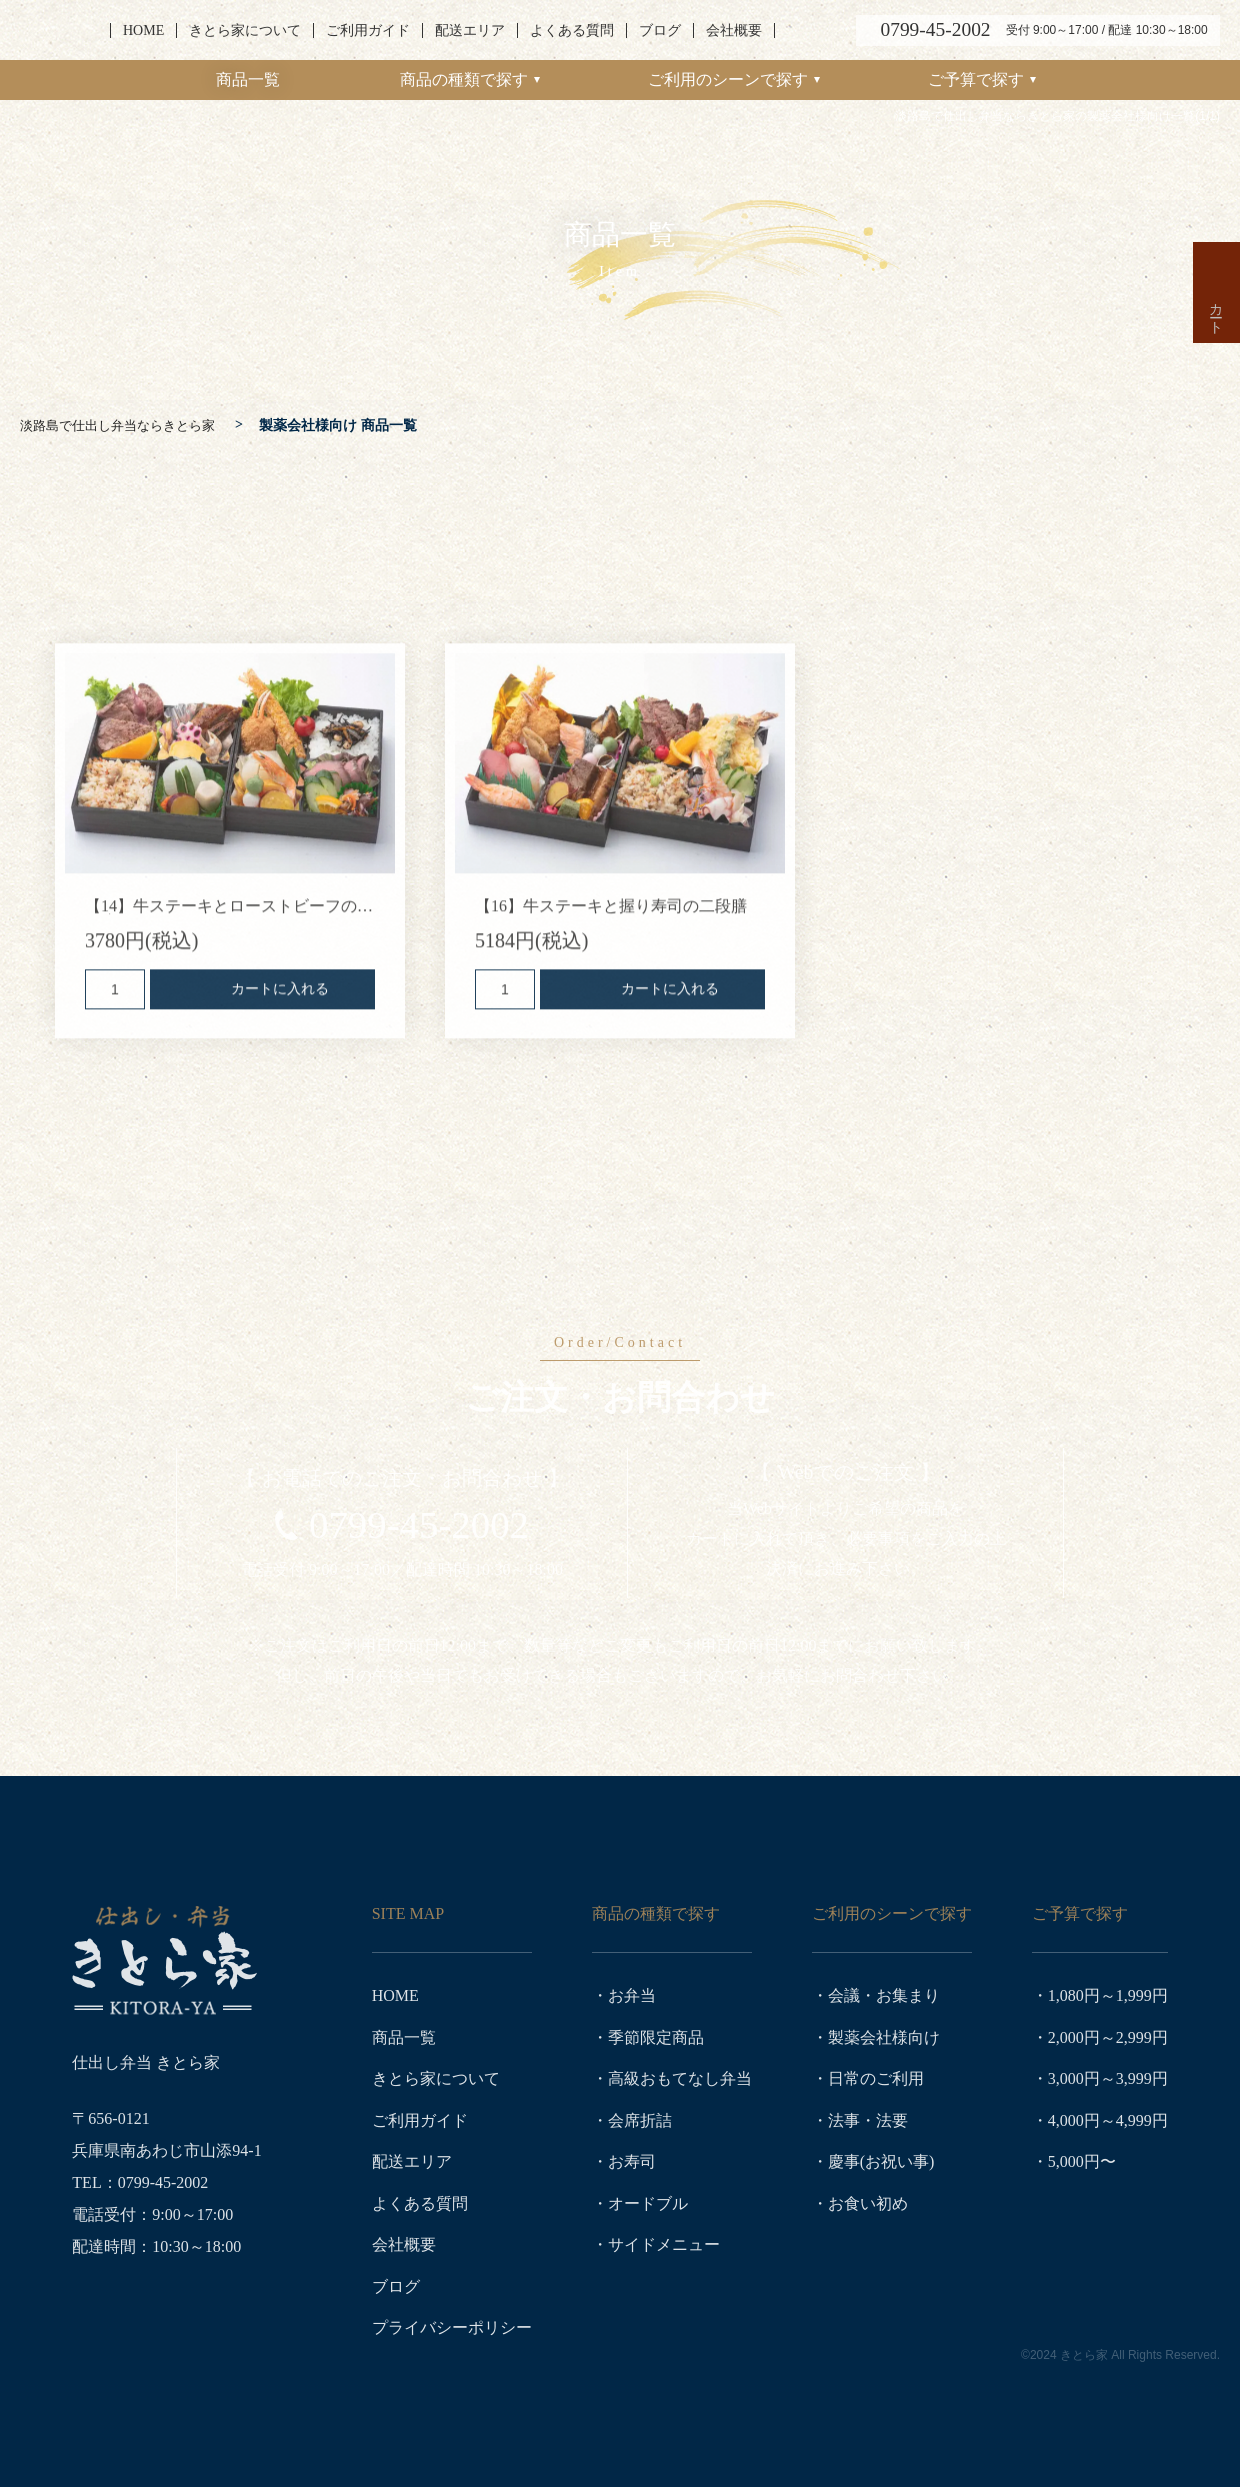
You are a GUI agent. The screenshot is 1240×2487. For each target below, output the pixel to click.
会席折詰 (640, 2114)
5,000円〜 (1082, 2154)
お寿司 (632, 2154)
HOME (143, 30)
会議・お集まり (884, 1994)
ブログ (660, 30)
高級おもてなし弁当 (680, 2074)
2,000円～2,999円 (1108, 2034)
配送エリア (470, 30)
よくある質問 (572, 30)
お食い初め (868, 2194)
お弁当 (632, 1994)
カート (1215, 425)
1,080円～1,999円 (1108, 1994)
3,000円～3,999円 (1108, 2074)
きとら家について (245, 30)
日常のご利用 (876, 2074)
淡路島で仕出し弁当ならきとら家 (56, 30)
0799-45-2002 (419, 1525)
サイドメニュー (664, 2234)
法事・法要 (868, 2114)
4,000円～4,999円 (1108, 2114)
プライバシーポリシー (452, 2314)
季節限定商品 (656, 2034)
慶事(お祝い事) (881, 2154)
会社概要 (734, 30)
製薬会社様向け (884, 2034)
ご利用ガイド (368, 30)
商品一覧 (248, 79)
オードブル (648, 2194)
